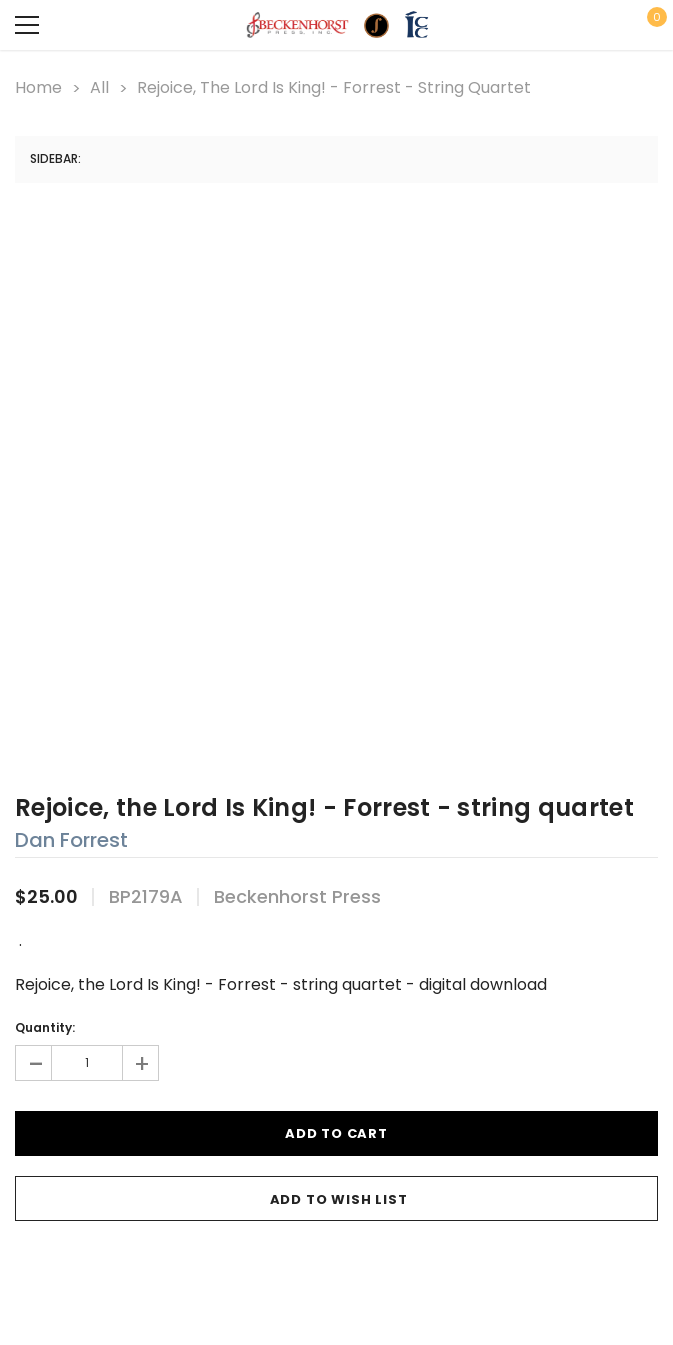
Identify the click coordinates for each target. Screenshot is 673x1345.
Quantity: (45, 1027)
